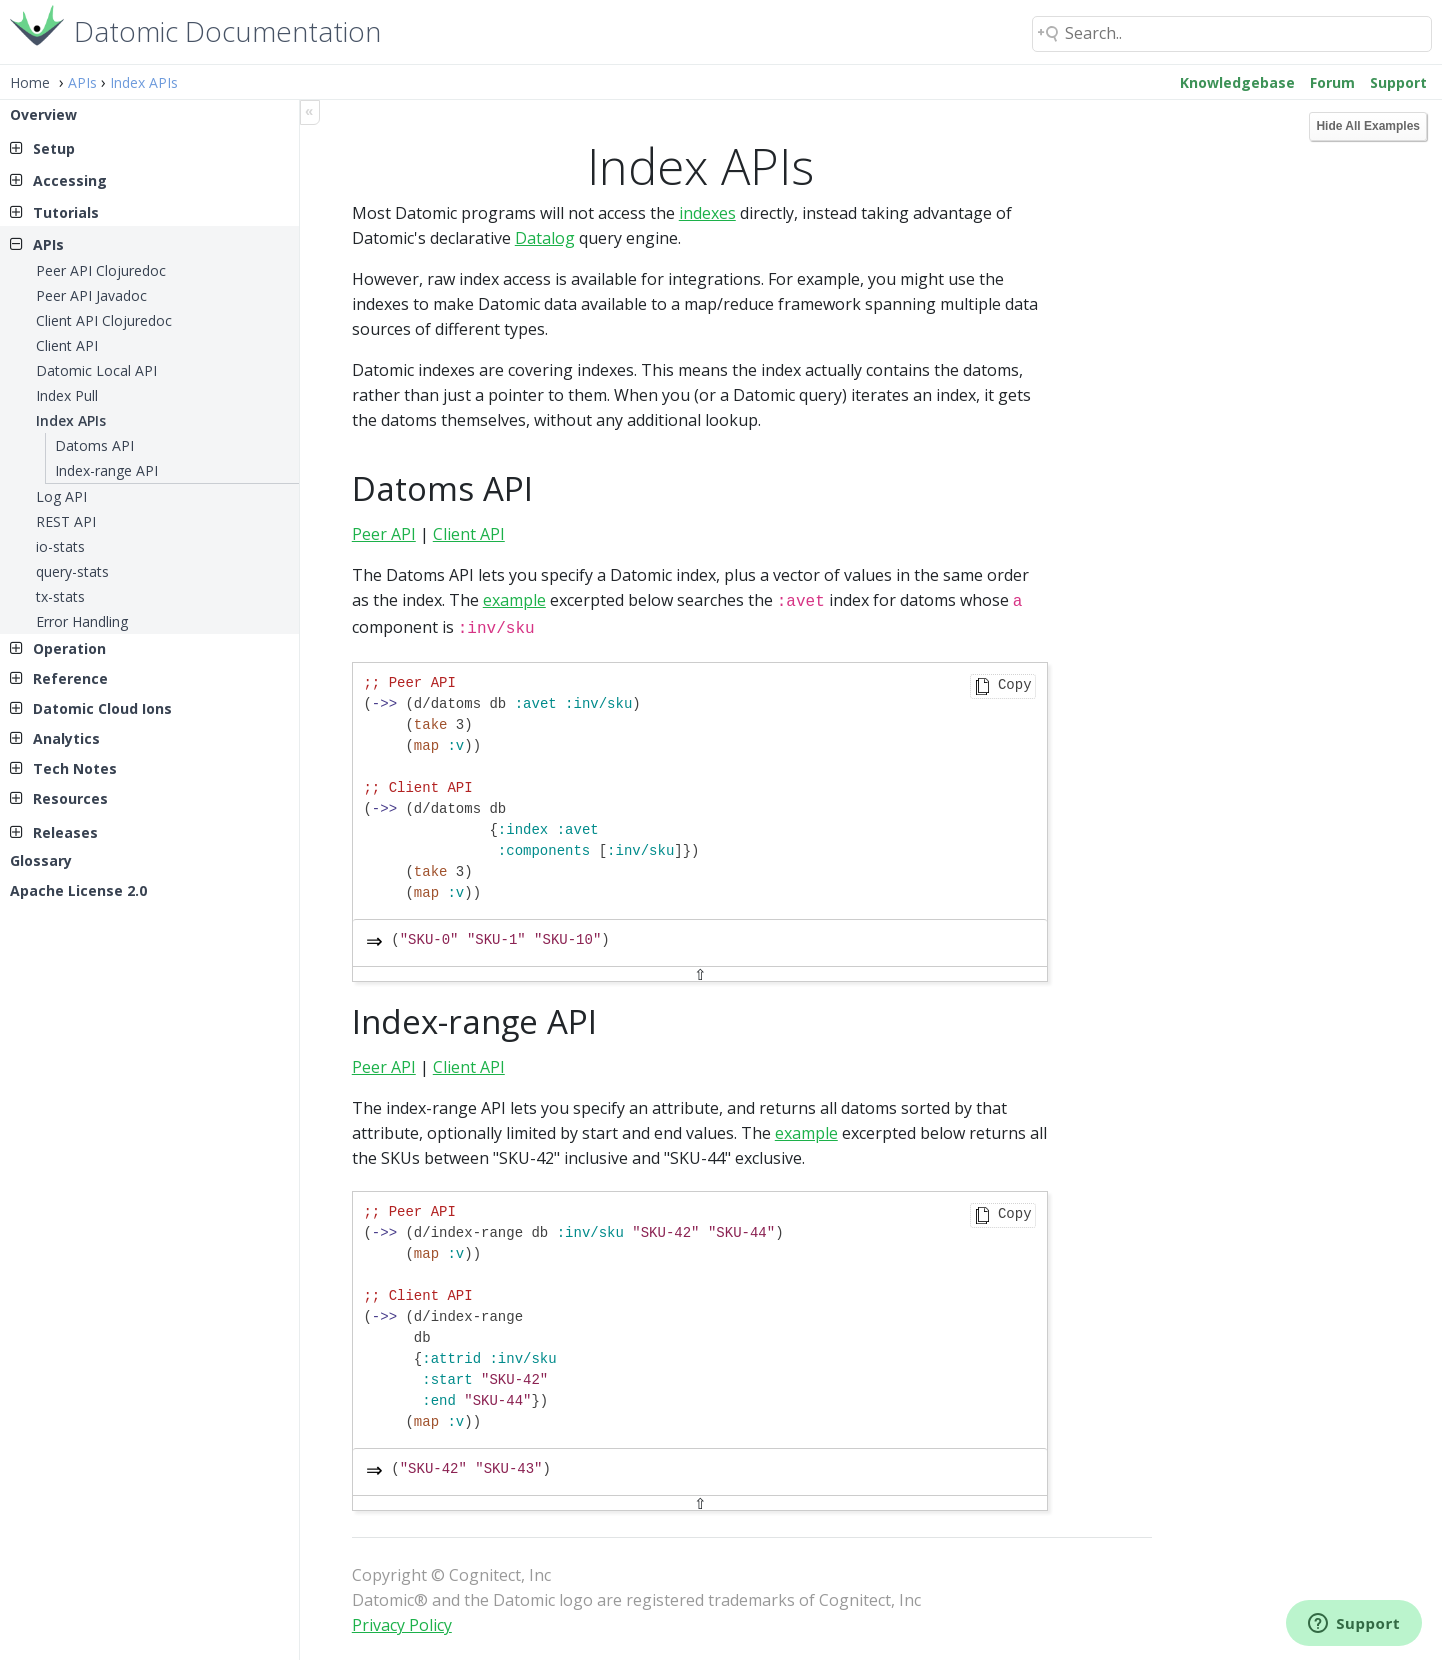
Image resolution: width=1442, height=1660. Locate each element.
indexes (707, 213)
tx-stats (60, 596)
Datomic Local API (96, 370)
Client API (67, 345)
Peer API (384, 534)
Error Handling (82, 621)
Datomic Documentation (227, 29)
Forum (1332, 82)
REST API (66, 521)
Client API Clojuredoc (104, 320)
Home (30, 82)
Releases (65, 832)
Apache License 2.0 (78, 890)
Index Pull (67, 395)
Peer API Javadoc (91, 295)
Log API (61, 496)
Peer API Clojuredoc (101, 270)
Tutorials (66, 212)
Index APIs (144, 82)
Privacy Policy (402, 1621)
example (514, 600)
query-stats (72, 571)
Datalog (545, 238)
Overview (43, 114)
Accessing (70, 180)
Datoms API (94, 445)
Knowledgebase (1237, 82)
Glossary (41, 860)
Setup (54, 148)
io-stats (60, 546)
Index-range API (106, 470)
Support (1398, 82)
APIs (82, 82)
